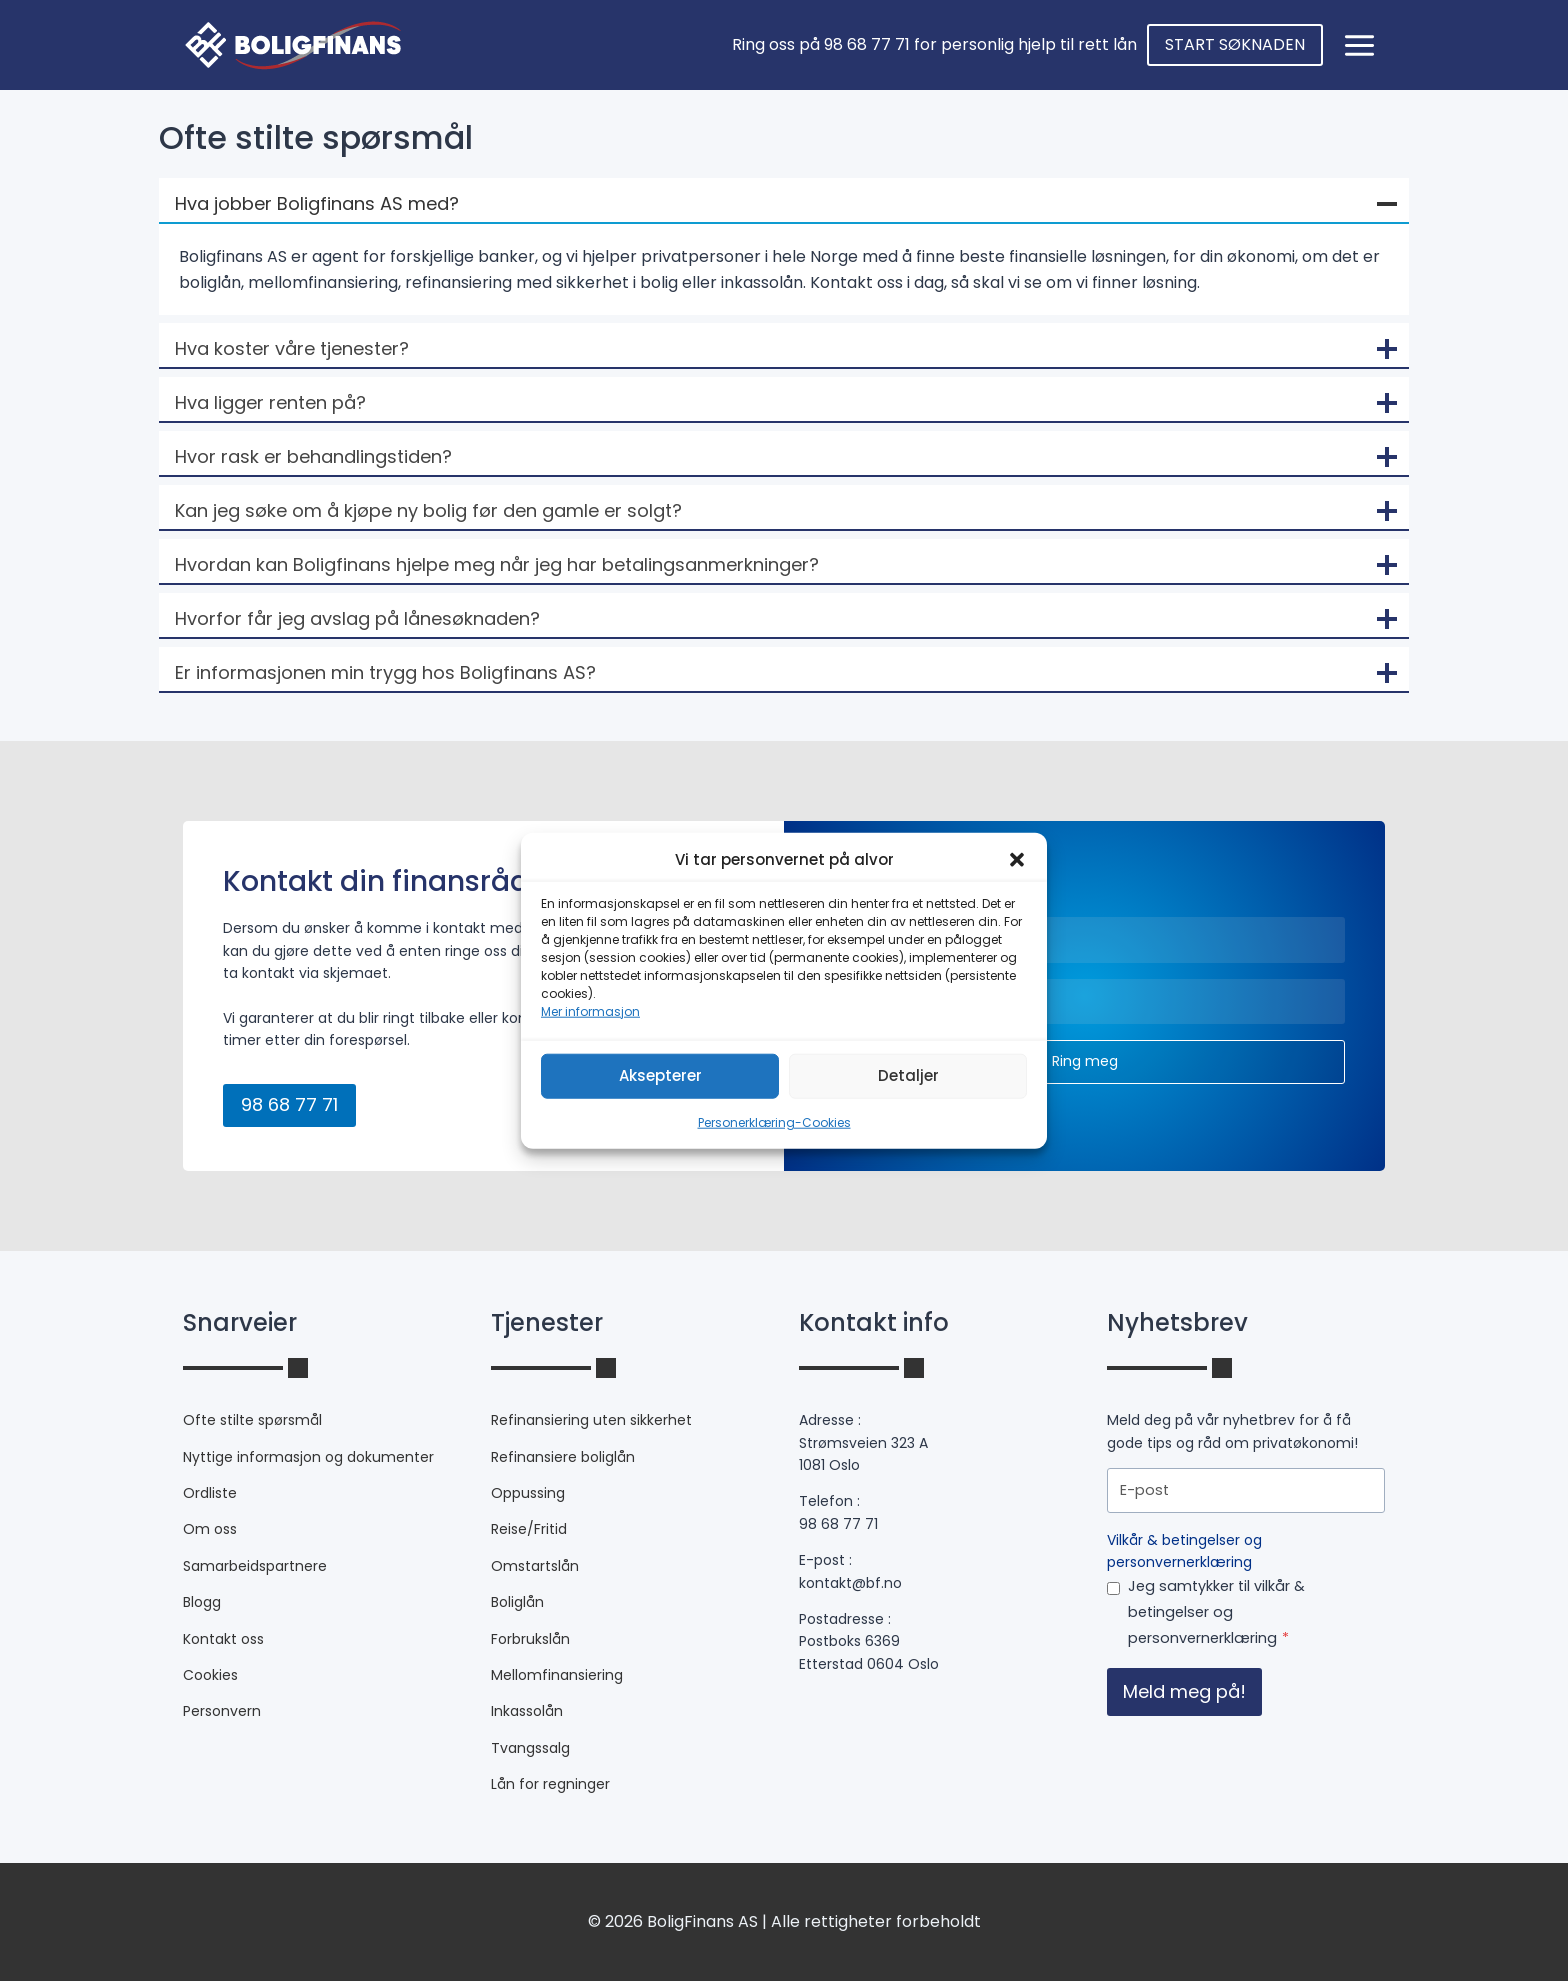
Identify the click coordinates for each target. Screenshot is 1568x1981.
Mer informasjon (590, 1010)
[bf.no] (292, 45)
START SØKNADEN (1235, 44)
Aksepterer (660, 1075)
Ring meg (1085, 1061)
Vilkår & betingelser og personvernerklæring (1184, 1551)
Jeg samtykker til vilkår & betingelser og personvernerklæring (1216, 1612)
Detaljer (908, 1075)
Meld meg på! (1184, 1691)
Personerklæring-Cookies (774, 1121)
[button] (1017, 859)
